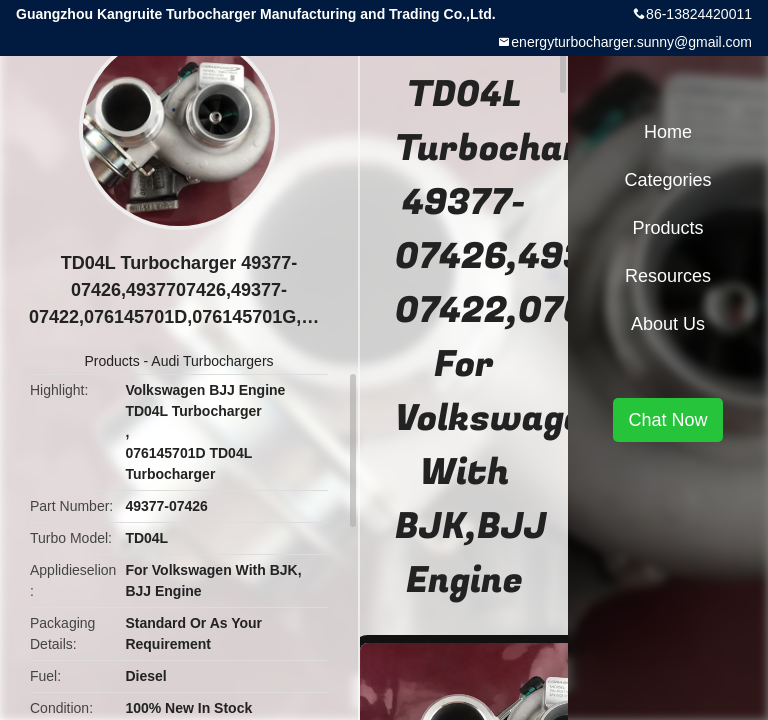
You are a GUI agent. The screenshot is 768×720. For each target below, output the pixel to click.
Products (111, 361)
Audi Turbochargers (212, 361)
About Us (668, 324)
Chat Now (667, 420)
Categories (667, 180)
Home (668, 132)
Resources (668, 276)
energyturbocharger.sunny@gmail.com (631, 42)
